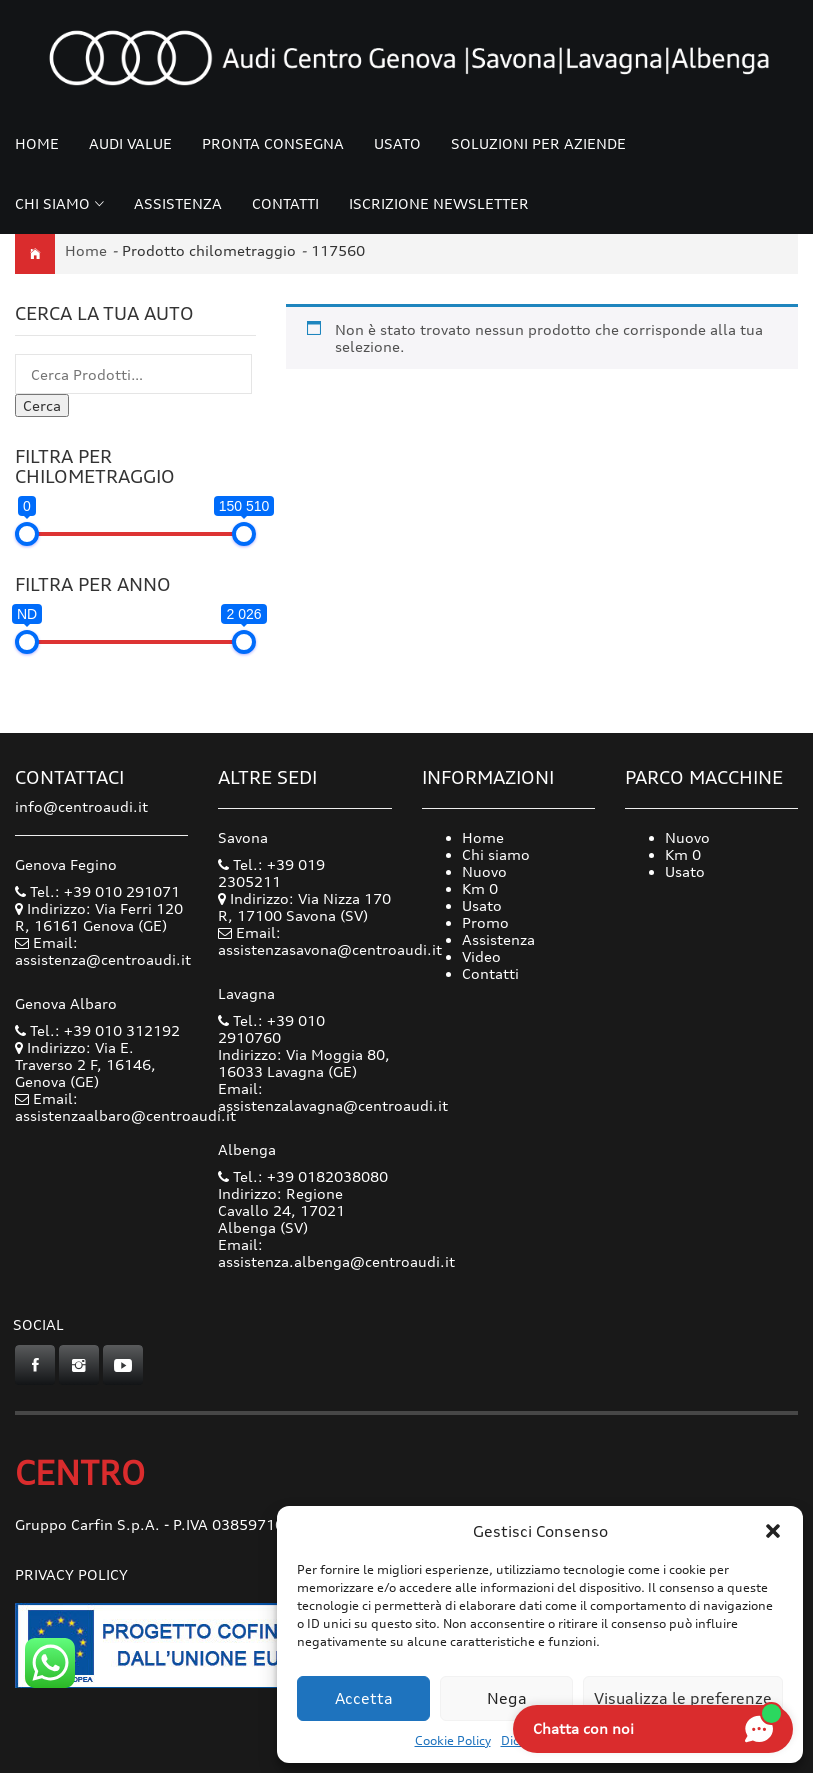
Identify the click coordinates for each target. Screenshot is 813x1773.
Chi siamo (52, 203)
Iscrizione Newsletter (439, 203)
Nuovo (484, 871)
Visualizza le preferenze (683, 1698)
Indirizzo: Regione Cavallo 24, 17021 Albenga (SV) (281, 1210)
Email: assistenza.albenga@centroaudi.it (336, 1253)
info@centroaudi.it (81, 806)
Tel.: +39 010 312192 (97, 1030)
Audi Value (130, 143)
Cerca (42, 405)
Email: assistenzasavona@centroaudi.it (330, 941)
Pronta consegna (273, 143)
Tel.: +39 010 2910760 (271, 1029)
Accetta (364, 1698)
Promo (485, 922)
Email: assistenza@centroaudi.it (103, 951)
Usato (397, 143)
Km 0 (480, 888)
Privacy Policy (71, 1574)
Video (481, 956)
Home (37, 143)
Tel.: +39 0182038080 (303, 1176)
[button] (773, 1531)
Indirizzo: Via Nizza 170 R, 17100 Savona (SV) (304, 907)
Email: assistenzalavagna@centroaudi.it (333, 1097)
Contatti (285, 203)
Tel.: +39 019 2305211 (271, 873)
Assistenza (178, 203)
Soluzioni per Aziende (538, 143)
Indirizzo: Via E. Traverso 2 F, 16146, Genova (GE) (85, 1064)
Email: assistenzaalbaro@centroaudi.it (125, 1107)
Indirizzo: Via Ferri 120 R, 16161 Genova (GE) (99, 917)
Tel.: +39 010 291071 (97, 891)
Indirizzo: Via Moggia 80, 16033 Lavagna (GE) (304, 1063)
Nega (507, 1698)
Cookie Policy (453, 1740)
